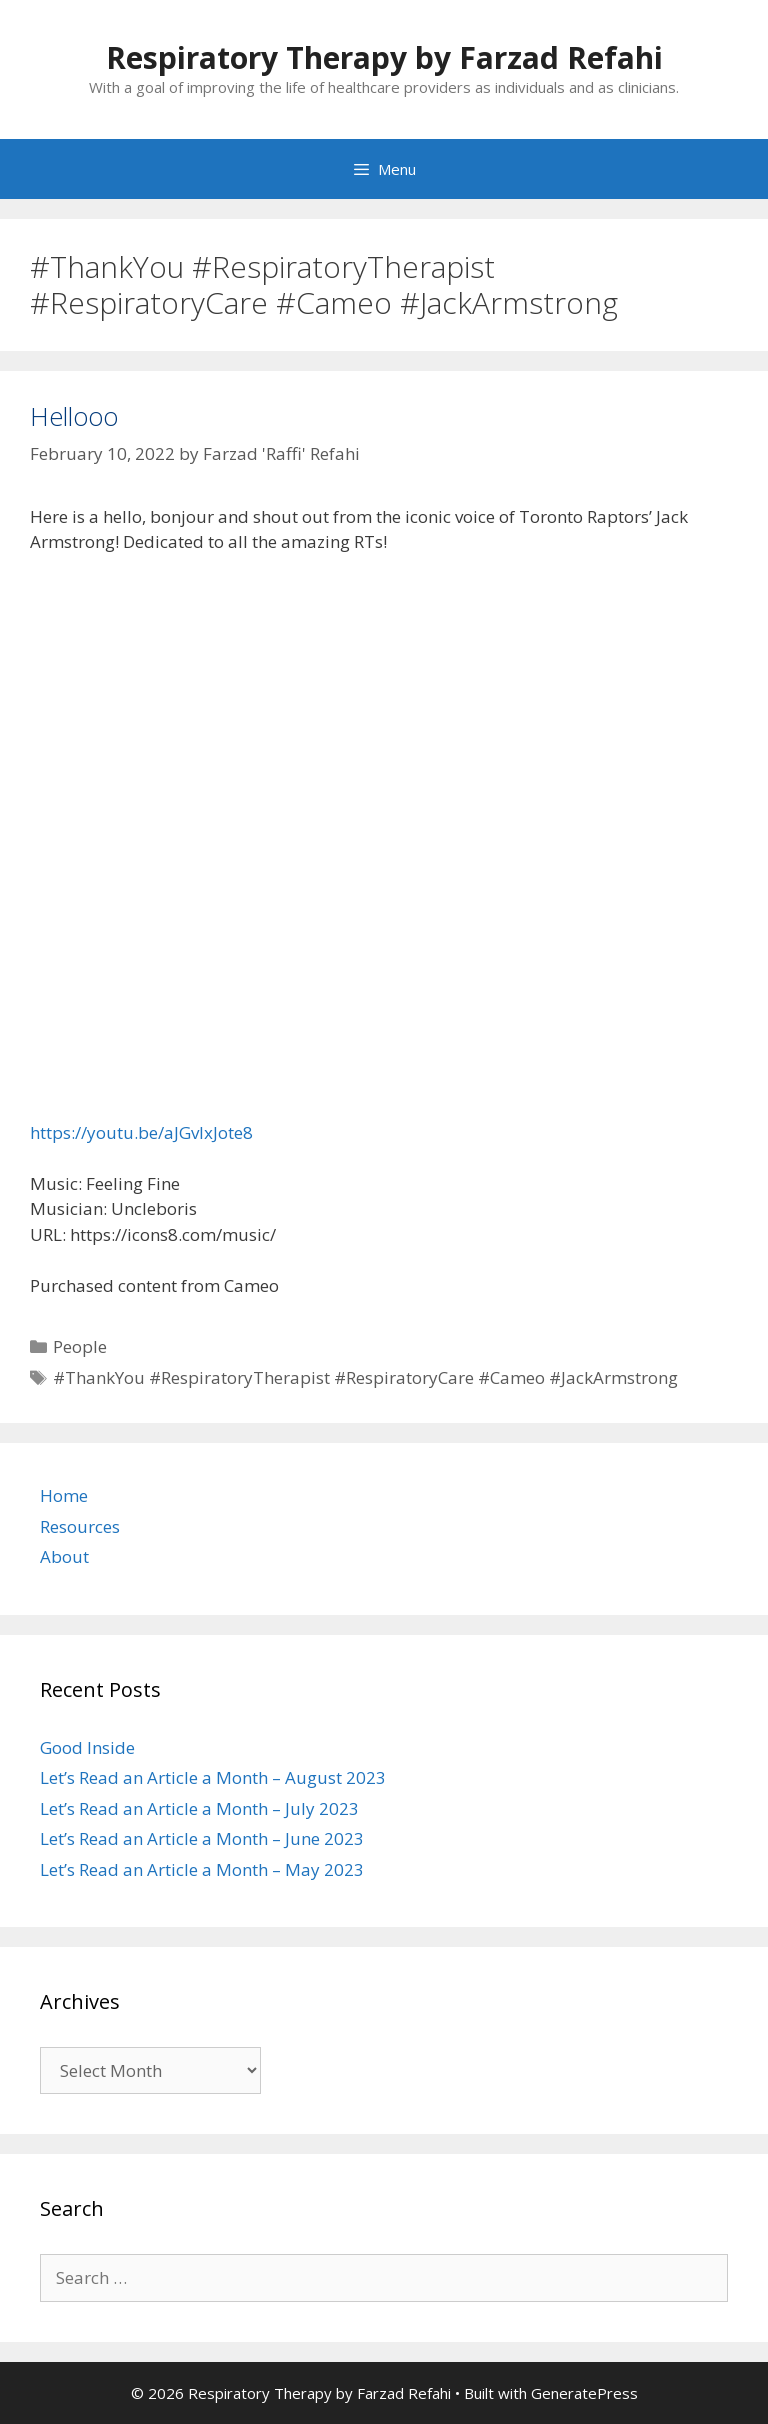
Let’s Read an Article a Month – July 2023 (199, 1808)
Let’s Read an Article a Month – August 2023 (213, 1777)
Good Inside (87, 1747)
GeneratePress (584, 2393)
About (64, 1556)
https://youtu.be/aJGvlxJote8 (141, 1132)
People (80, 1346)
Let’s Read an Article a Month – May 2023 (202, 1869)
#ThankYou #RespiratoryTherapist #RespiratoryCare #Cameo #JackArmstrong (365, 1377)
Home (64, 1495)
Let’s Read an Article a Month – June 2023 (202, 1838)
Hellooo (74, 416)
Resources (80, 1526)
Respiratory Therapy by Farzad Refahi (384, 57)
